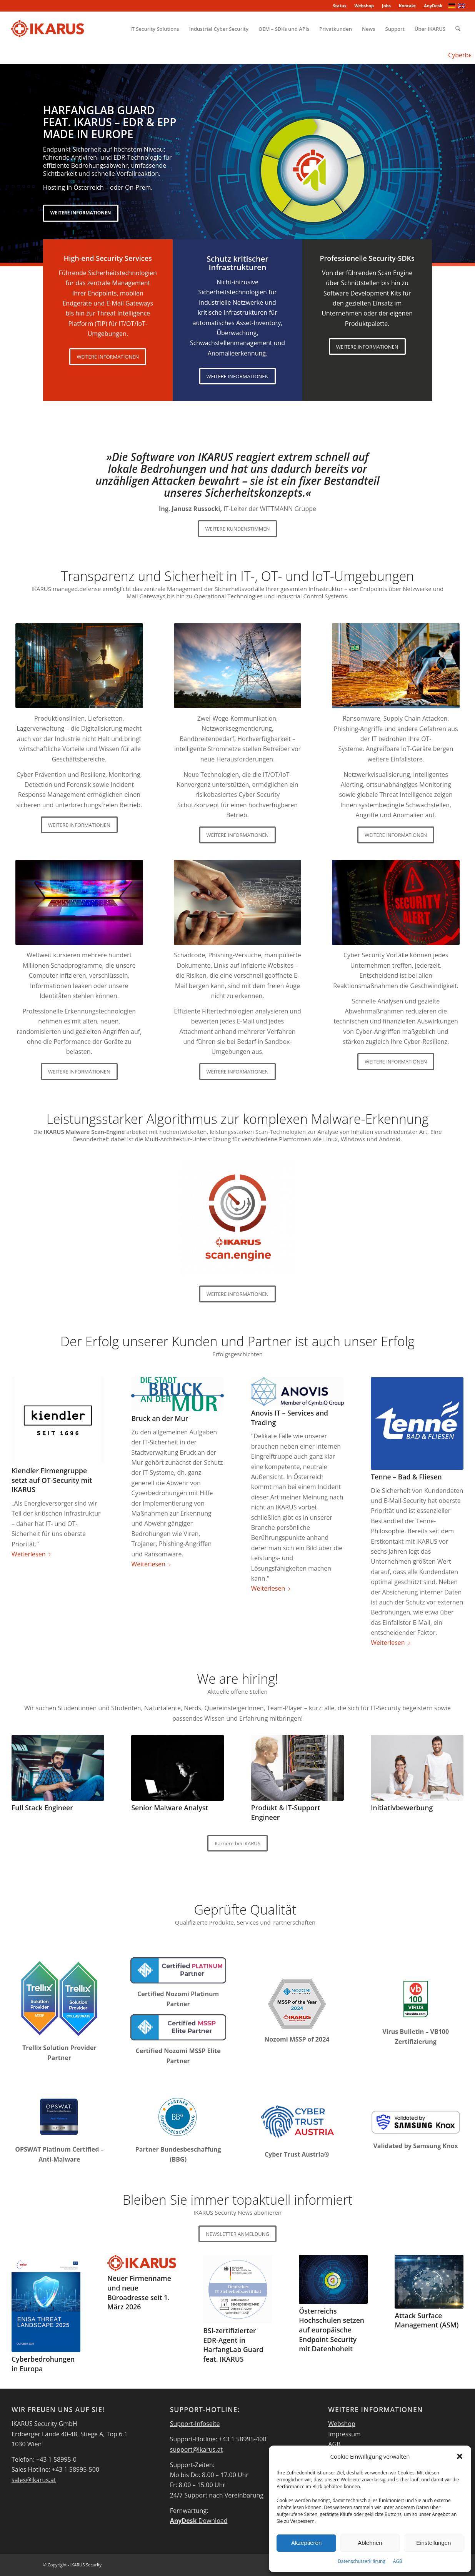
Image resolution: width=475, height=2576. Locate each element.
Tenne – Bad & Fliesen (406, 1476)
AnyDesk (433, 5)
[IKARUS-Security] (47, 29)
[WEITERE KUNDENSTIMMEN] (237, 528)
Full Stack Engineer (42, 1807)
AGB (397, 2561)
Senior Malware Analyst (169, 1807)
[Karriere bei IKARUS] (237, 1843)
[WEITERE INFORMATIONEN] (107, 356)
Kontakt (407, 5)
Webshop (364, 5)
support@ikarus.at (196, 2449)
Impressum (344, 2434)
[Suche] (457, 29)
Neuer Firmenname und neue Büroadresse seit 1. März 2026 (139, 2292)
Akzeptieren (306, 2542)
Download (199, 2520)
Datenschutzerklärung (361, 2561)
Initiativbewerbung (402, 1807)
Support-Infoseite (195, 2423)
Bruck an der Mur (159, 1418)
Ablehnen (370, 2542)
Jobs (386, 5)
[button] (459, 2456)
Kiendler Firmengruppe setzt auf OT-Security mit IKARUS (52, 1480)
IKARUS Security (86, 2565)
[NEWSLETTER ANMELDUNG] (237, 2233)
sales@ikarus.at (34, 2480)
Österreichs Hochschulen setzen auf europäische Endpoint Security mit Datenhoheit (331, 2330)
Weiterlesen (32, 1554)
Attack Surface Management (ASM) (426, 2320)
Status (339, 5)
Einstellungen (433, 2542)
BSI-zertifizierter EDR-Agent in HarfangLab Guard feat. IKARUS (233, 2345)
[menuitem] (339, 6)
